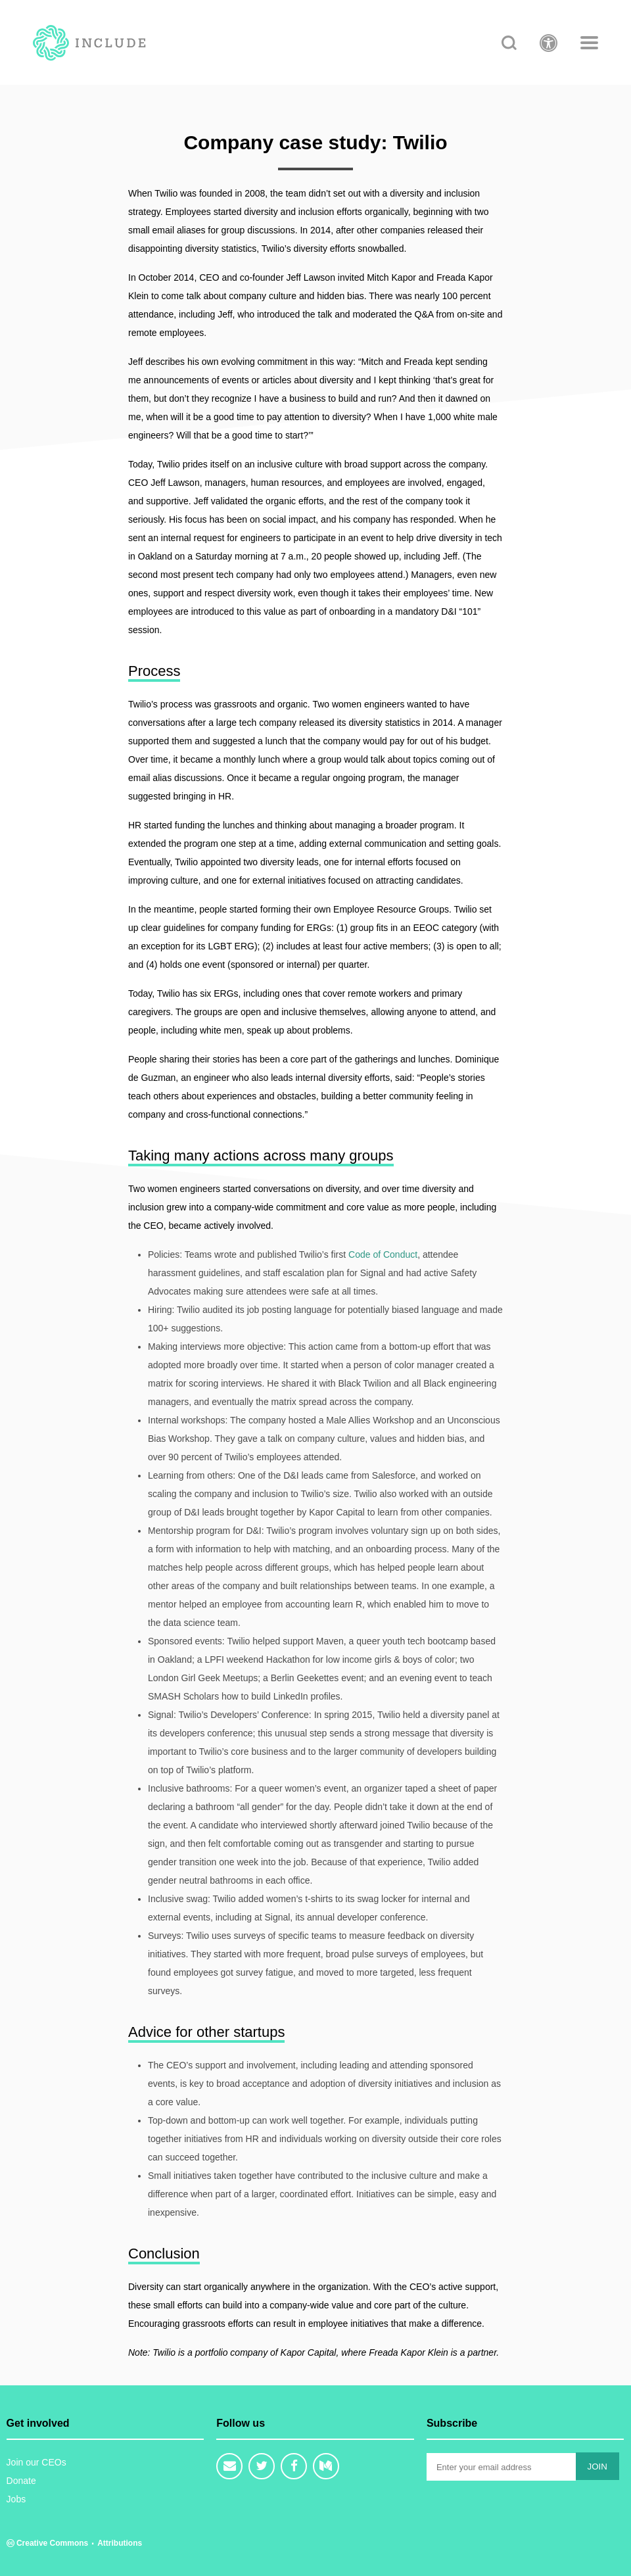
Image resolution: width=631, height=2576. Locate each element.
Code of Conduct (382, 1254)
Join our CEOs (36, 2462)
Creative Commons (49, 2543)
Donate (21, 2480)
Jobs (16, 2499)
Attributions (119, 2543)
